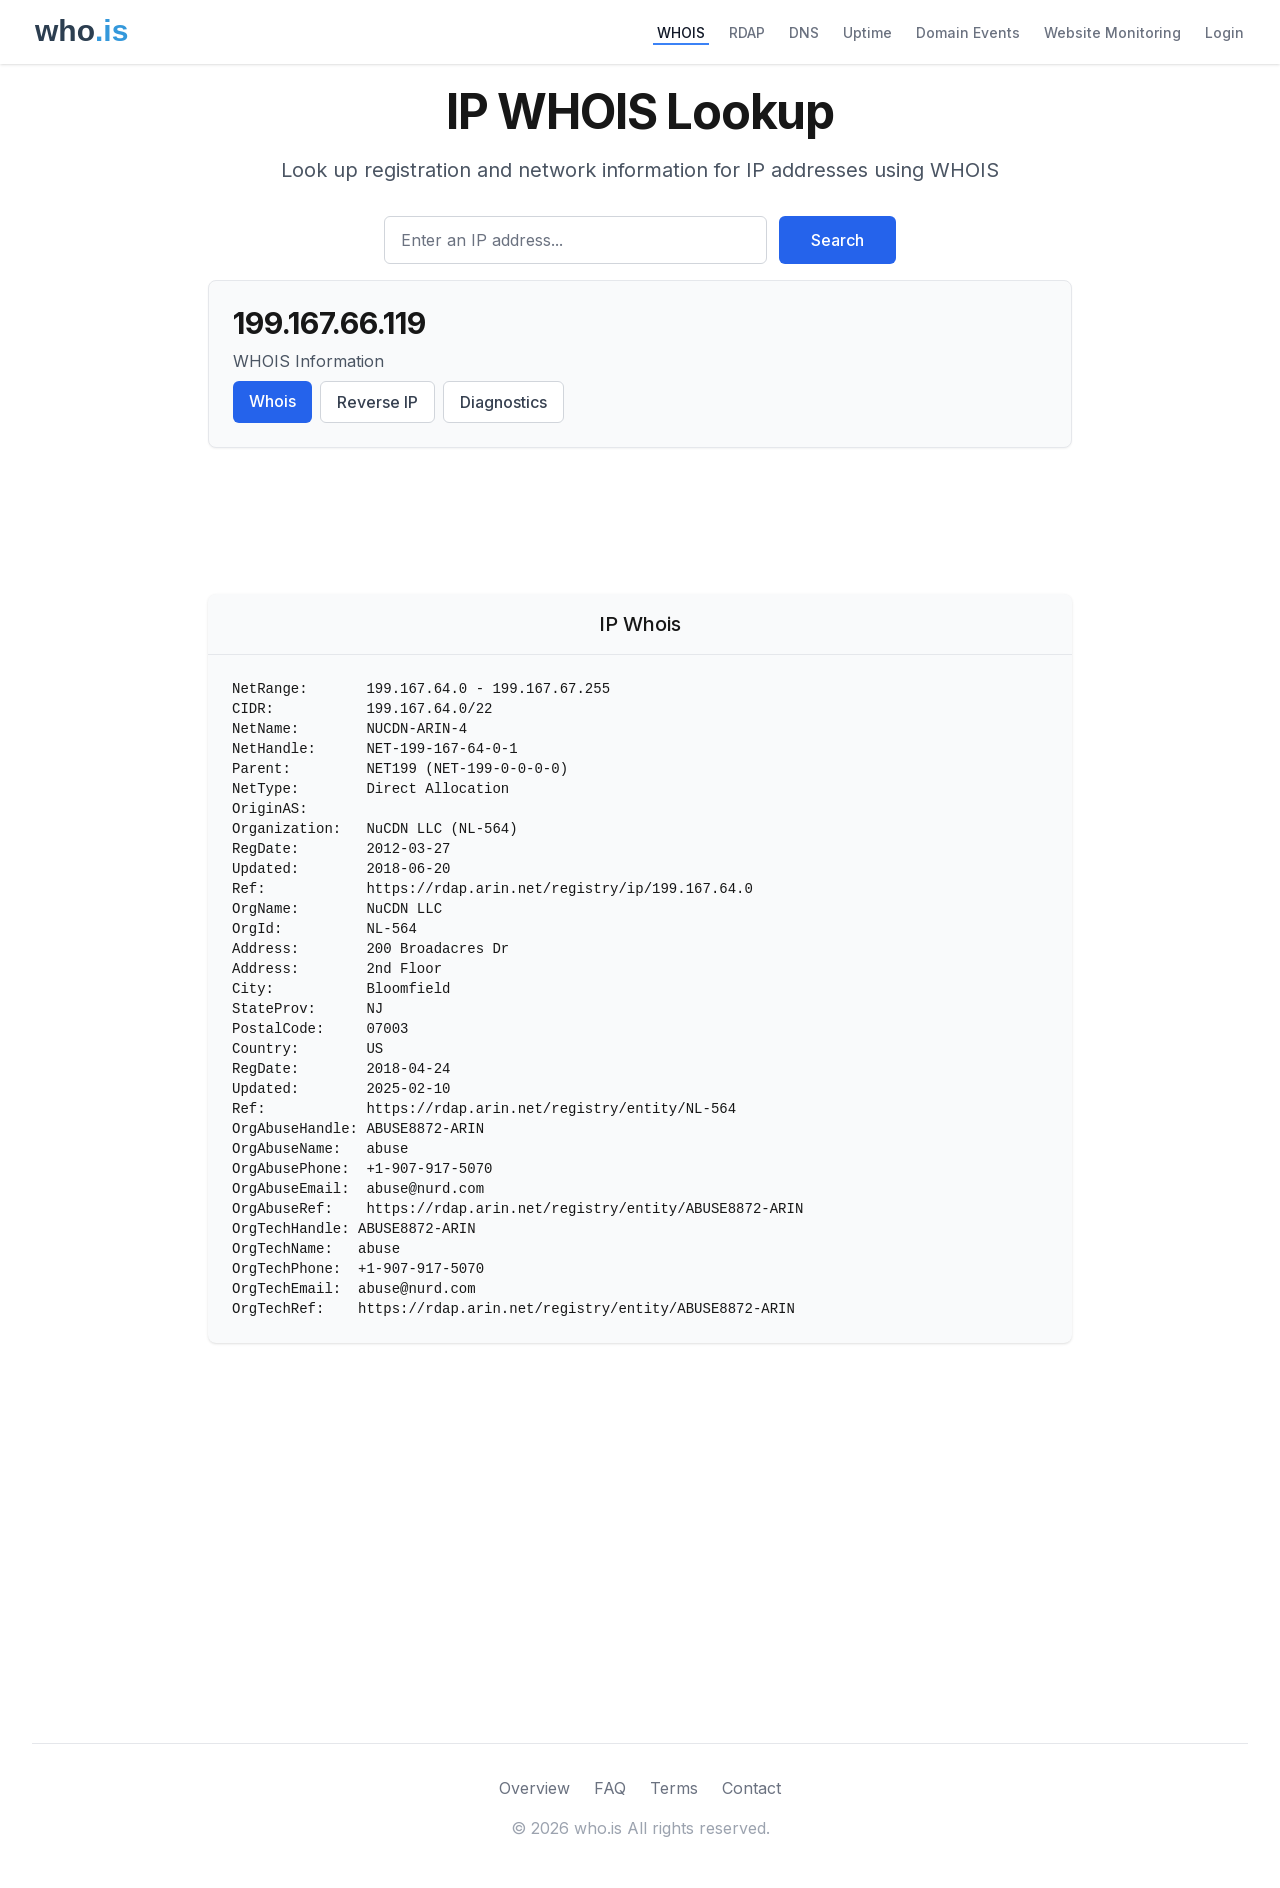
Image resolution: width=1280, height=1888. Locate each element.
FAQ (610, 1788)
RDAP (747, 32)
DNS (804, 32)
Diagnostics (503, 402)
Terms (674, 1788)
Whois (272, 401)
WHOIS (681, 32)
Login (1224, 32)
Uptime (867, 32)
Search (837, 240)
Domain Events (968, 32)
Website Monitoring (1112, 32)
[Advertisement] (640, 525)
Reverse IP (377, 402)
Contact (751, 1788)
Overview (534, 1788)
